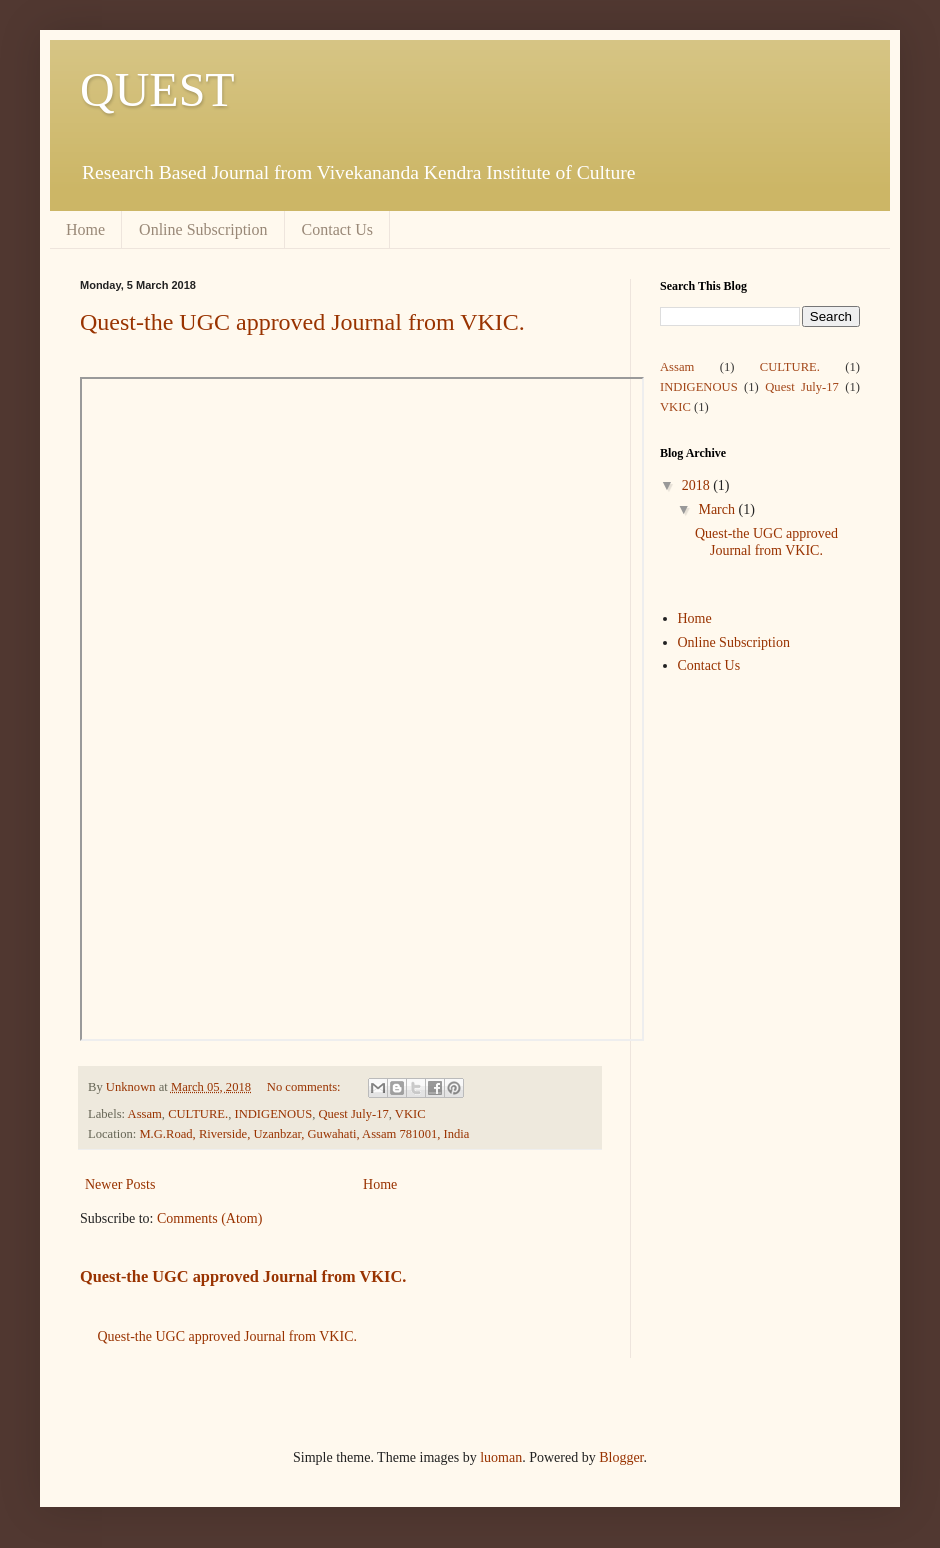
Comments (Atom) (209, 1218)
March (718, 509)
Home (85, 229)
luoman (501, 1457)
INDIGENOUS (273, 1114)
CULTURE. (198, 1114)
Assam (145, 1114)
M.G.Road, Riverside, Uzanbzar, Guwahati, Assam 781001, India (304, 1134)
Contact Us (338, 229)
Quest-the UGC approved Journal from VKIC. (302, 322)
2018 (698, 485)
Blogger (621, 1457)
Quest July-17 (353, 1114)
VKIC (410, 1114)
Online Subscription (203, 229)
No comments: (305, 1087)
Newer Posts (120, 1184)
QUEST (157, 89)
